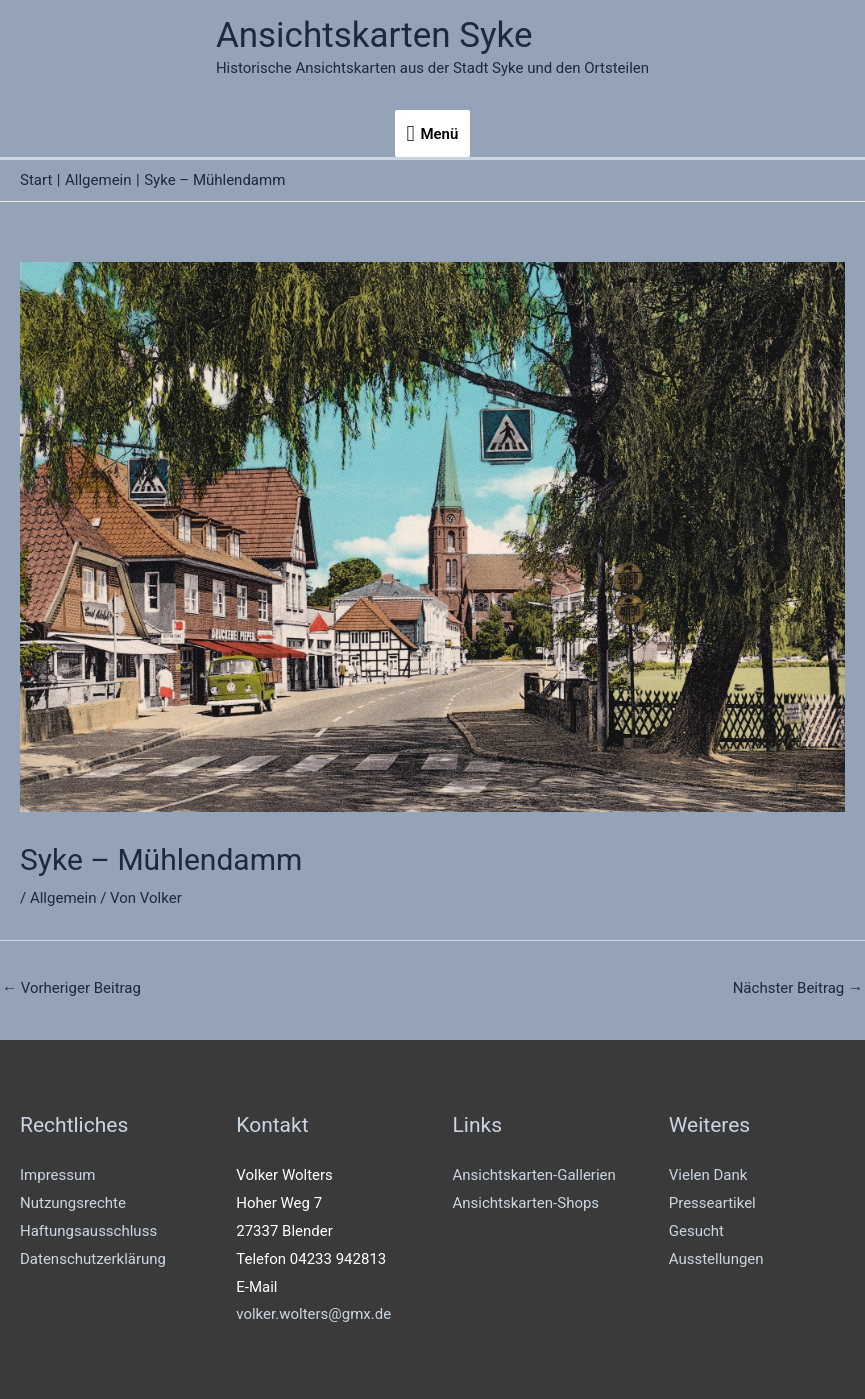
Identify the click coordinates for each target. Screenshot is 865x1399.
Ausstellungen (716, 1259)
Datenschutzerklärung (93, 1259)
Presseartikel (712, 1203)
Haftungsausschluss (88, 1231)
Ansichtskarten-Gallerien (534, 1175)
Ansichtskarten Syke (374, 35)
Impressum (57, 1175)
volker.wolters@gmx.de (313, 1314)
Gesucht (696, 1231)
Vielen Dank (708, 1175)
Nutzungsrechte (73, 1203)
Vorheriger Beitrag (71, 988)
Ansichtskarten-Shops (526, 1203)
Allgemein (63, 898)
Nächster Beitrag (798, 988)
